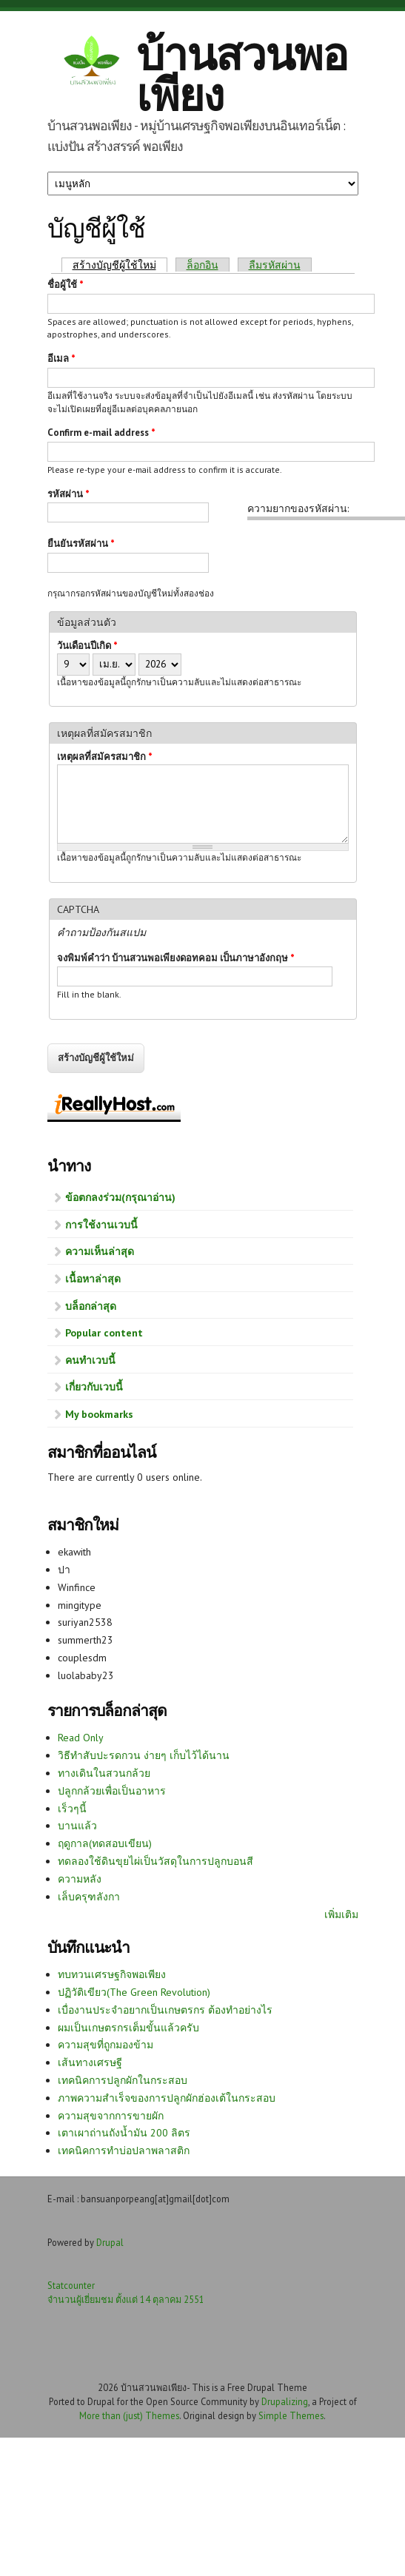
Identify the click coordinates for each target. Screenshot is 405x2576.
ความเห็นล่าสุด (99, 1251)
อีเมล (61, 358)
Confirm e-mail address (101, 432)
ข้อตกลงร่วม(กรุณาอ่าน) (120, 1197)
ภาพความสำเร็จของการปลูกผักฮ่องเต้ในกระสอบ (166, 2098)
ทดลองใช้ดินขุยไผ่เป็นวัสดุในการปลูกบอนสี (155, 1861)
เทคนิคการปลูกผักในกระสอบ (122, 2080)
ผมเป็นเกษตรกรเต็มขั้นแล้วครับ (128, 2027)
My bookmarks (99, 1414)
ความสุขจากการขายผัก (111, 2115)
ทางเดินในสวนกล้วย (104, 1773)
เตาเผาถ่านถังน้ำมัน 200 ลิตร (124, 2132)
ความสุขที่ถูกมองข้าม (105, 2044)
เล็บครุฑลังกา (89, 1896)
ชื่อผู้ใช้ (65, 284)
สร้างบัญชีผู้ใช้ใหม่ (120, 265)
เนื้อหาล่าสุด (93, 1278)
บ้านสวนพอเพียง (241, 74)
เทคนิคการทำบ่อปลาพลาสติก (124, 2150)
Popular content (104, 1332)
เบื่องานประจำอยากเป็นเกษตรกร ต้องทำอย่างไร (165, 2010)
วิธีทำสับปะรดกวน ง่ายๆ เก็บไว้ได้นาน (144, 1755)
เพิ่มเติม (341, 1914)
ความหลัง (79, 1879)
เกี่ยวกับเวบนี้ (94, 1386)
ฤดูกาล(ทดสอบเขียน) (105, 1843)
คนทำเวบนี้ (90, 1360)
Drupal (110, 2242)
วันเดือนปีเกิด (87, 645)
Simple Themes (291, 2415)
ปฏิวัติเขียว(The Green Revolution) (134, 1992)
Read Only (81, 1737)
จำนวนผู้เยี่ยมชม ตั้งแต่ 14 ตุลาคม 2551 (125, 2299)
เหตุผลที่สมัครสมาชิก (105, 756)
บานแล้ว (77, 1825)
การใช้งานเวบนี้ (101, 1224)
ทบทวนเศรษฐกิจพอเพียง (112, 1974)
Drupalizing (284, 2401)
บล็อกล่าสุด (90, 1306)
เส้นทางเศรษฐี (90, 2062)
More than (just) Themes (129, 2415)
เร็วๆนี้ (72, 1808)
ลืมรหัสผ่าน (275, 265)
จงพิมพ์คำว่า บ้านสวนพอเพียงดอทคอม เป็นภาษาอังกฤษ (176, 958)
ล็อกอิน (202, 265)
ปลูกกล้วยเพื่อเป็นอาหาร (112, 1791)
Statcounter (71, 2285)
